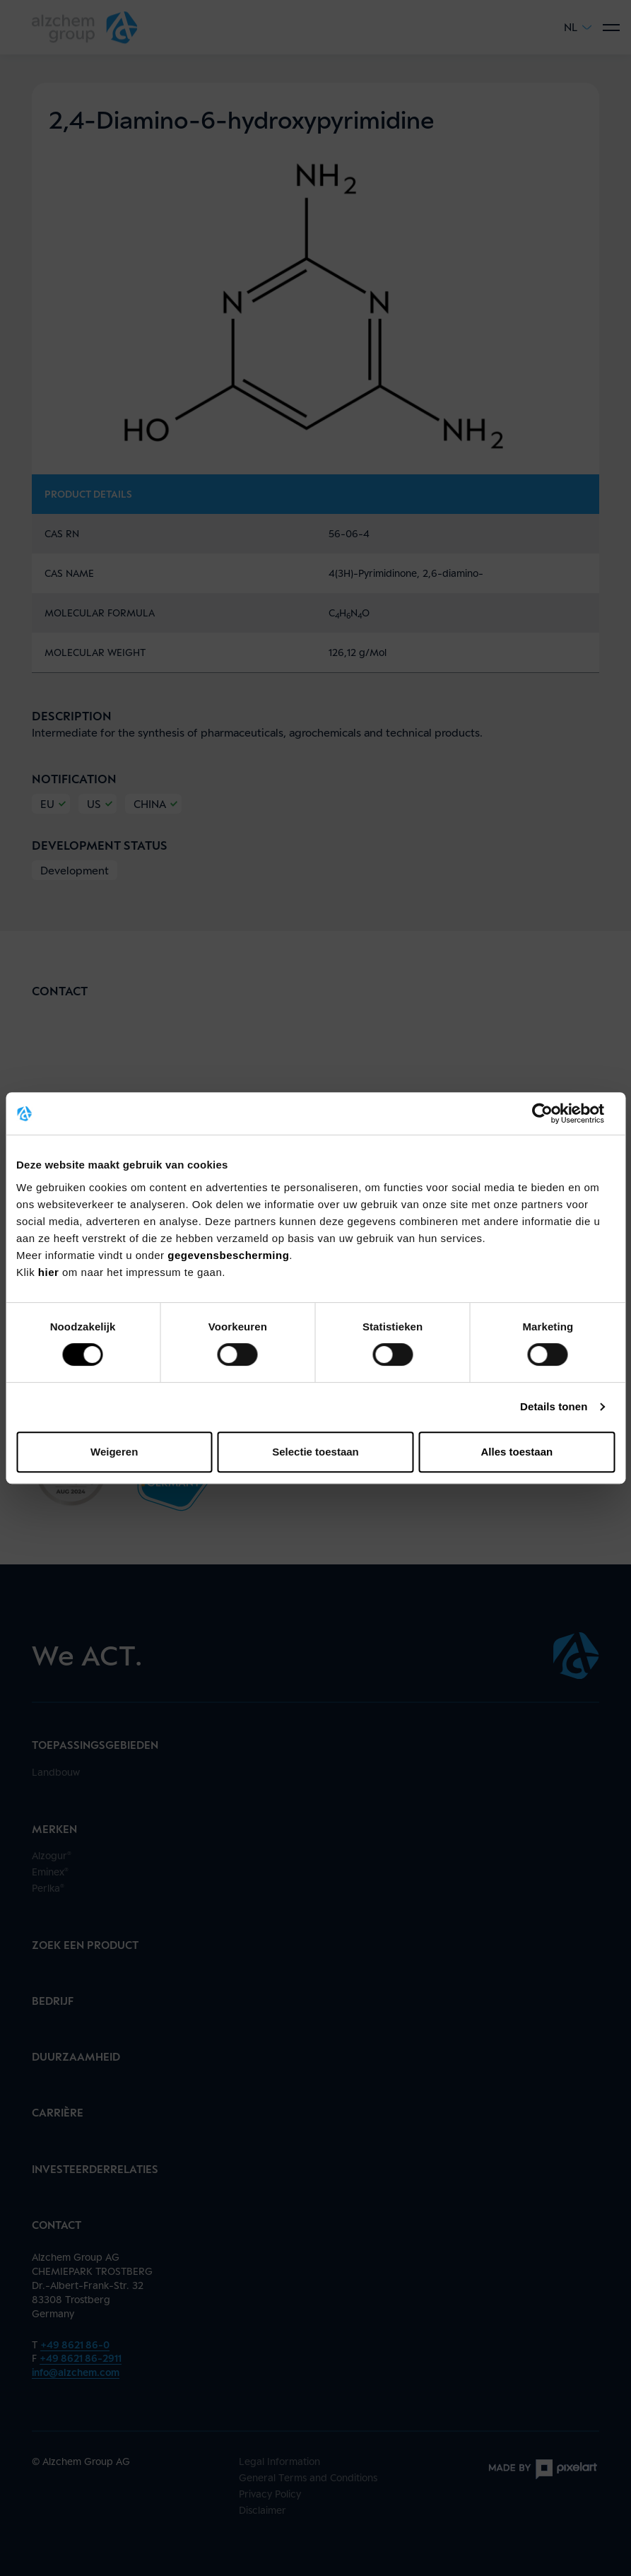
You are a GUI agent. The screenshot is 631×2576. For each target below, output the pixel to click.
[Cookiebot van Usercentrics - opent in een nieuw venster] (553, 1113)
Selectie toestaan (315, 1452)
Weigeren (114, 1452)
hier (50, 1272)
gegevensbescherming (228, 1255)
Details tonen (553, 1406)
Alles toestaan (516, 1452)
